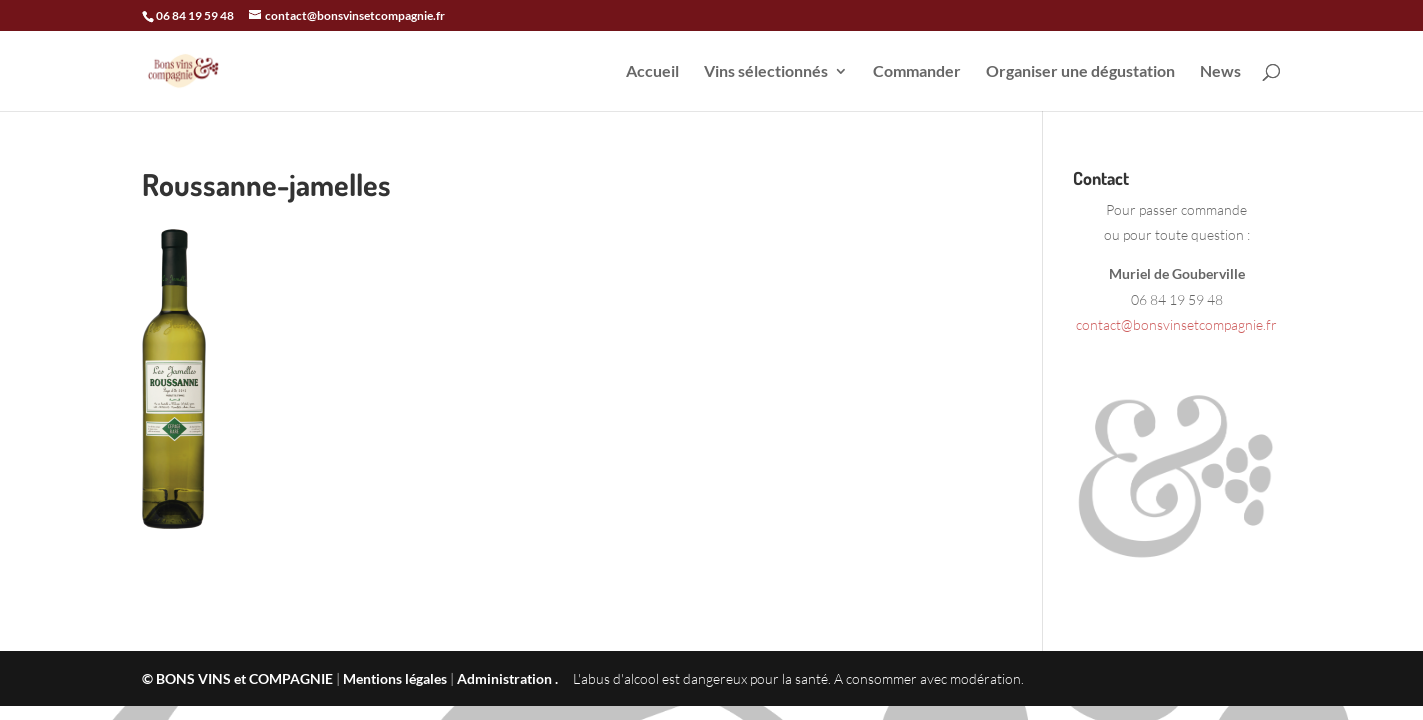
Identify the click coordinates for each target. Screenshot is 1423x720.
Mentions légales (395, 678)
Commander (917, 72)
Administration (504, 678)
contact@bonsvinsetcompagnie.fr (1176, 324)
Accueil (652, 72)
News (1220, 72)
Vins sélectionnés (766, 72)
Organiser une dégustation (1080, 72)
